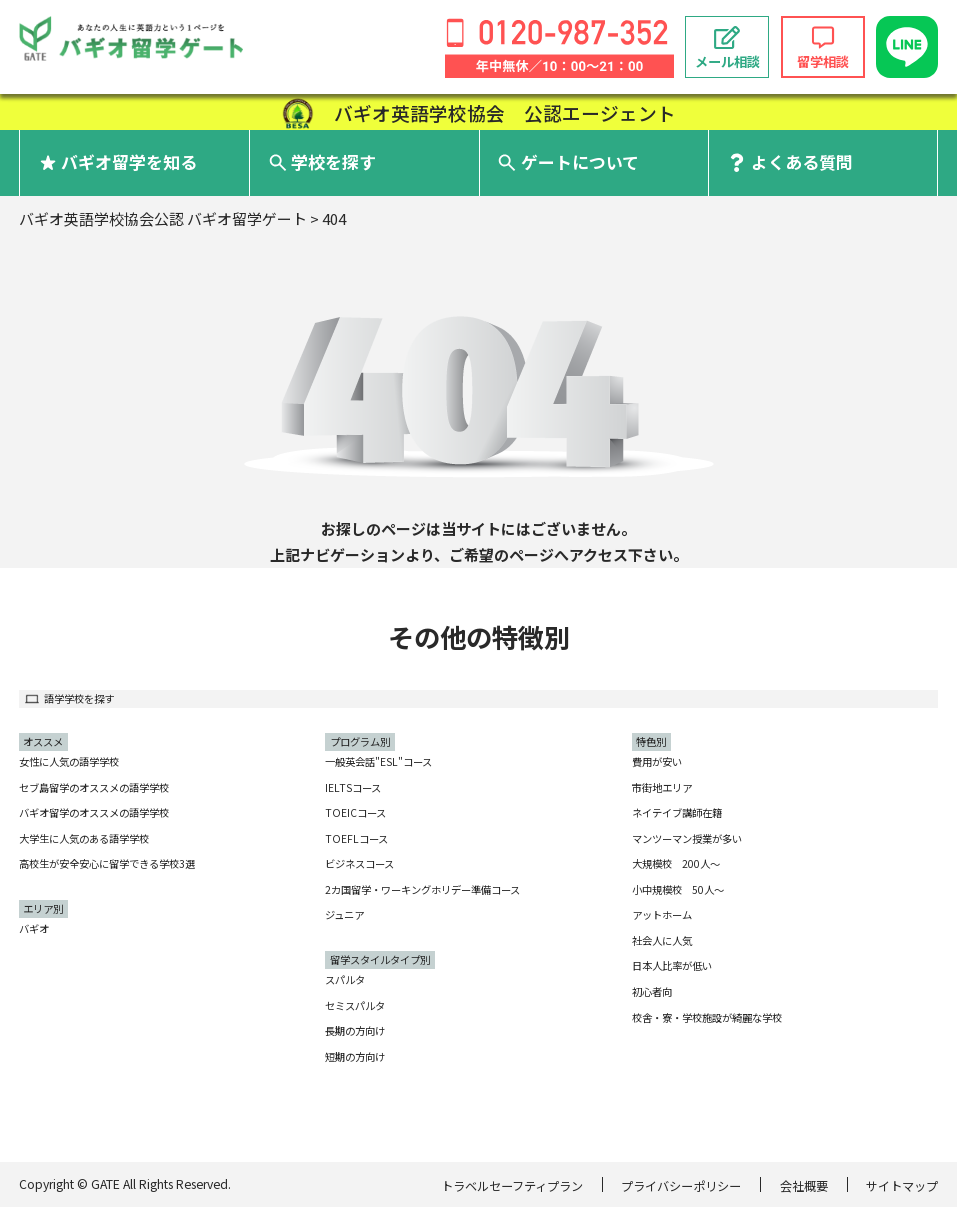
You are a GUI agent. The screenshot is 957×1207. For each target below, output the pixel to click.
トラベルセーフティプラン (512, 1186)
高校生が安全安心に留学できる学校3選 (107, 863)
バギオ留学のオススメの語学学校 (94, 812)
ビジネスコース (359, 863)
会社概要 (804, 1186)
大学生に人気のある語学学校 (84, 838)
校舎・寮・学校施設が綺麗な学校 (707, 1017)
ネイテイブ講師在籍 (677, 812)
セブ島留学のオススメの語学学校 (94, 787)
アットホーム (662, 914)
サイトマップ (902, 1186)
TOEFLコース (356, 838)
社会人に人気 (662, 940)
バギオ (34, 928)
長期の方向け (355, 1030)
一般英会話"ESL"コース (378, 761)
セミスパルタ (355, 1005)
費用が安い (657, 761)
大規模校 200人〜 (676, 863)
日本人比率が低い (672, 965)
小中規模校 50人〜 (678, 889)
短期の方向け (355, 1056)
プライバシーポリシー (681, 1186)
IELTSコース (353, 787)
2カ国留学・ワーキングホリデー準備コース (422, 889)
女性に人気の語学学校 (69, 761)
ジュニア (344, 914)
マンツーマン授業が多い (687, 838)
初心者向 (652, 991)
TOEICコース (355, 812)
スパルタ (345, 979)
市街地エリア (662, 787)
